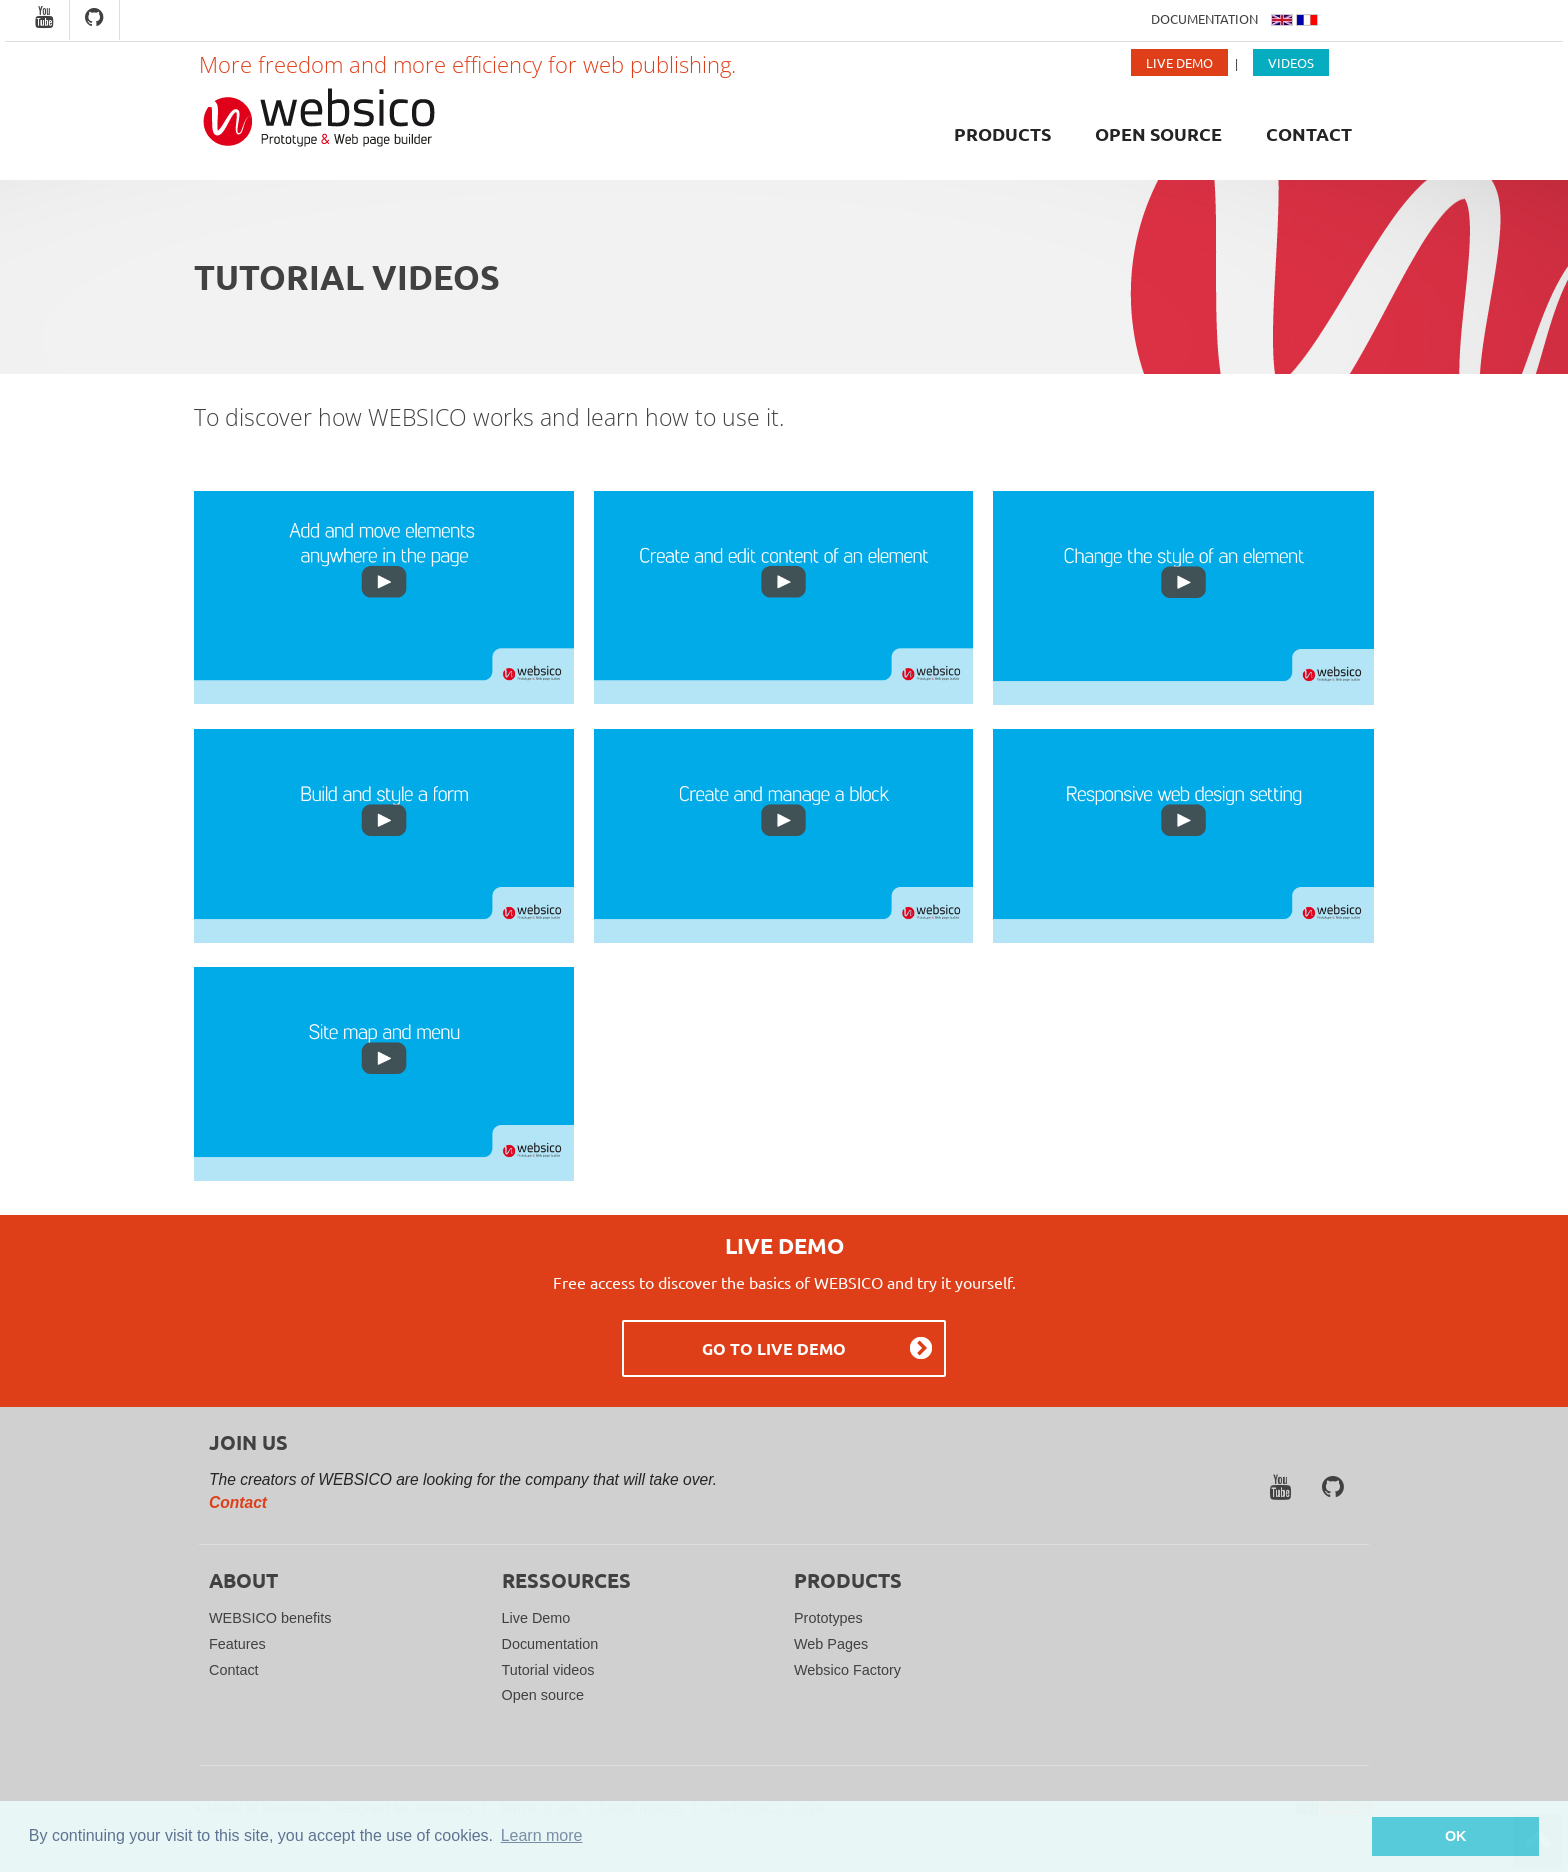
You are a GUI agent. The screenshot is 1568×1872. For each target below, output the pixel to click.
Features (237, 1644)
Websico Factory (847, 1670)
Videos (1291, 62)
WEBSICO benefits (270, 1618)
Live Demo (1179, 62)
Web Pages (831, 1644)
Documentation (1206, 18)
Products (1002, 133)
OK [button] (1456, 1836)
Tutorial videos (548, 1670)
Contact (1309, 133)
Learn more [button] (542, 1835)
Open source (1158, 133)
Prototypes (828, 1618)
